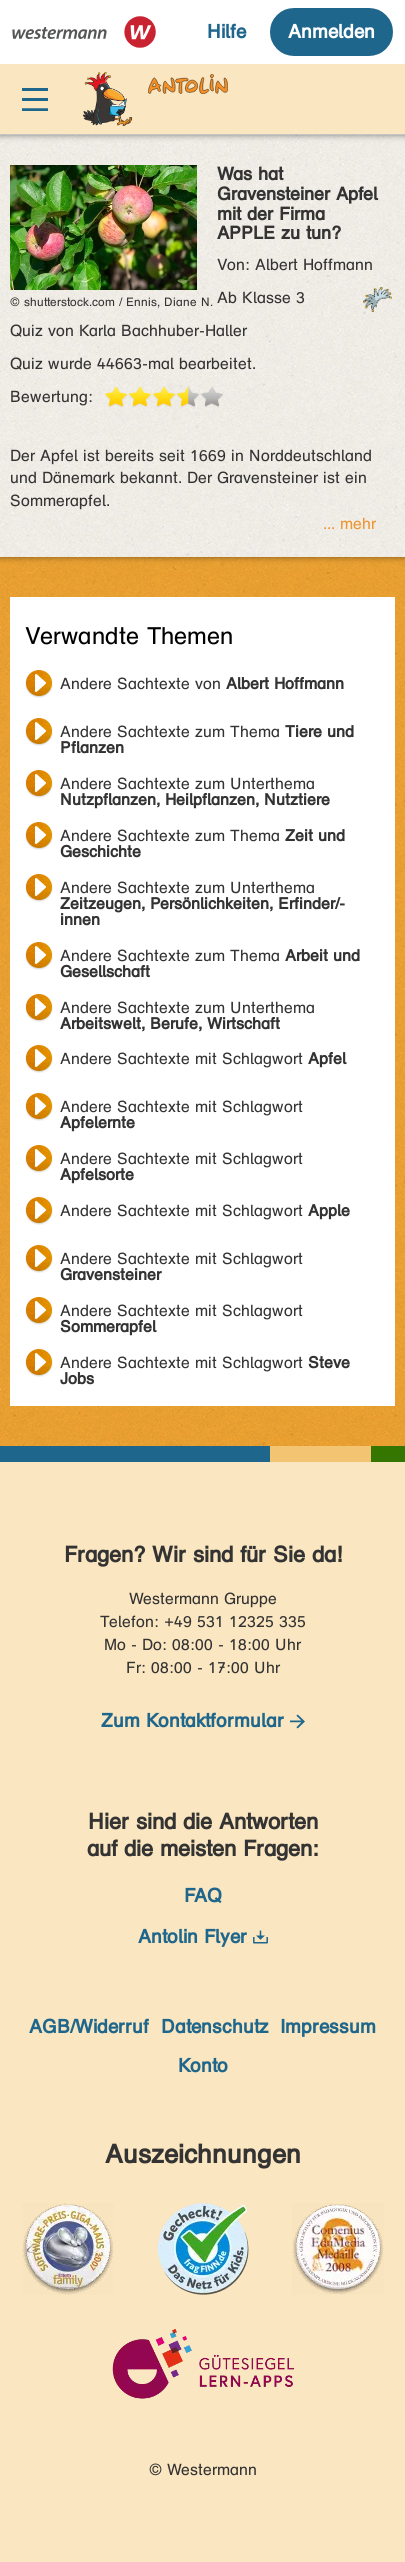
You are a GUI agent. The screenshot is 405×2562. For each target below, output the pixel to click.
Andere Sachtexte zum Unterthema (195, 786)
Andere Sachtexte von (202, 683)
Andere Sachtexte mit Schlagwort (203, 1058)
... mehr (349, 523)
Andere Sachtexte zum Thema (207, 734)
